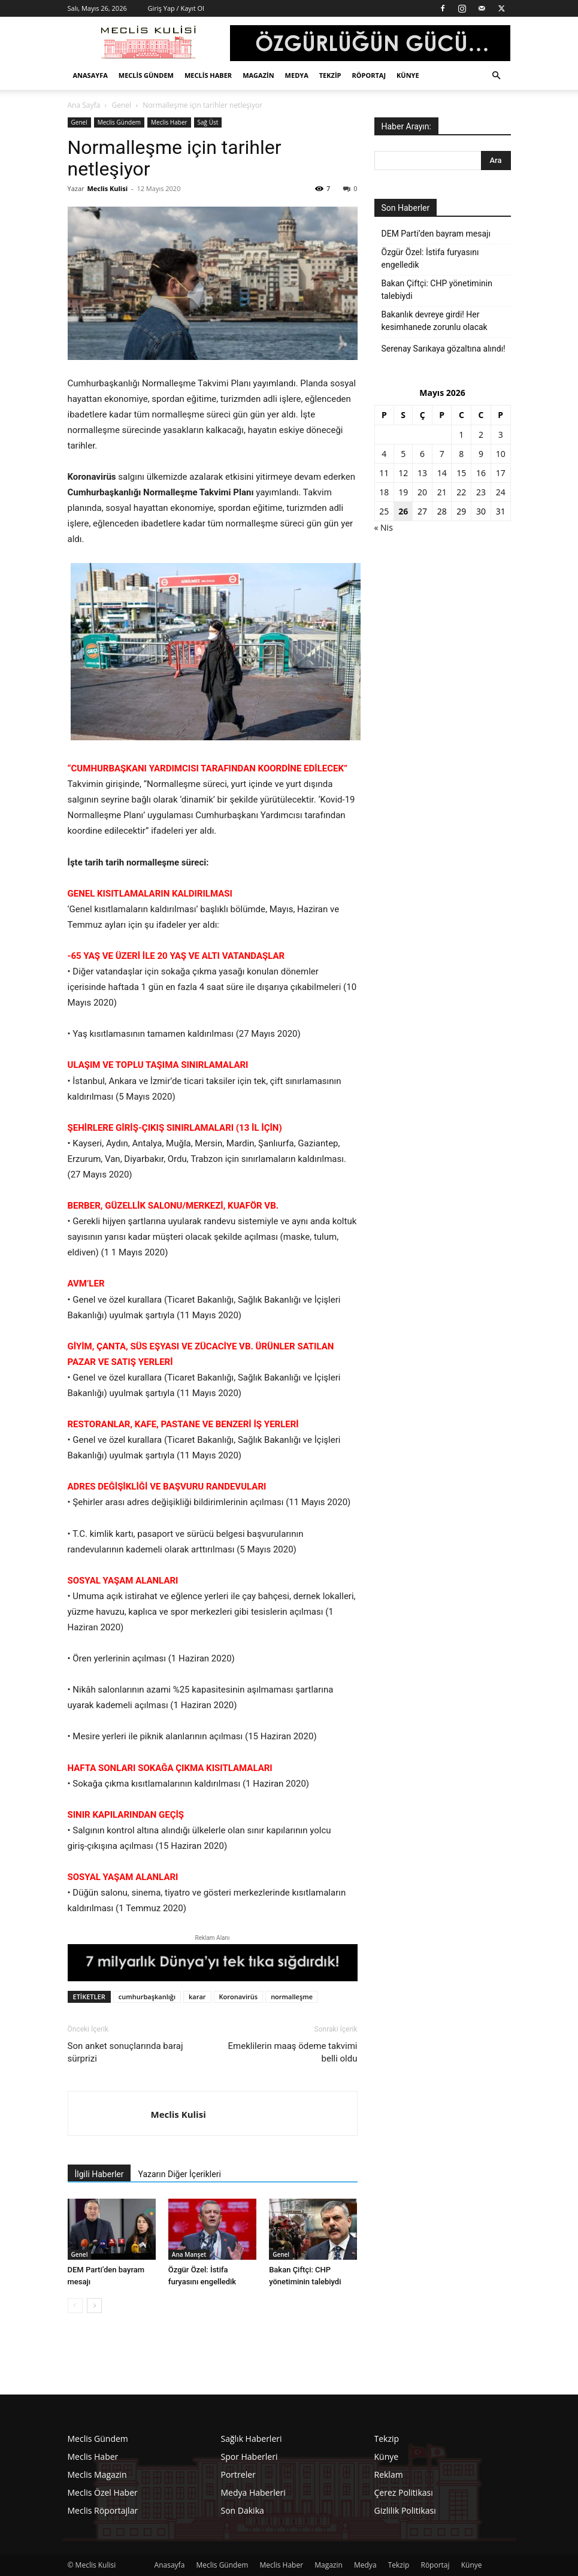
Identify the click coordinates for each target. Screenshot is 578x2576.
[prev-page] (75, 2305)
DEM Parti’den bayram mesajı (436, 233)
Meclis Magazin (97, 2474)
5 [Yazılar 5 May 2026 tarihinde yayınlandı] (403, 453)
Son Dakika (242, 2510)
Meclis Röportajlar (103, 2510)
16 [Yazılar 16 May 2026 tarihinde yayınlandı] (481, 473)
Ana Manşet (189, 2254)
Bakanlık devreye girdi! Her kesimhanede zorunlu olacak (435, 321)
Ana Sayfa (84, 105)
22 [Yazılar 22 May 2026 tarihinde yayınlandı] (461, 492)
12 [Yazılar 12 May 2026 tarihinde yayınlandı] (403, 473)
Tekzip (330, 75)
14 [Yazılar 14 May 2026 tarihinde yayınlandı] (442, 473)
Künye (408, 75)
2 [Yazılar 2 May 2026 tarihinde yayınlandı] (481, 434)
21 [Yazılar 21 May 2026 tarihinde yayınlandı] (442, 492)
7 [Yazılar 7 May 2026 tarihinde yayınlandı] (442, 453)
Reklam (388, 2474)
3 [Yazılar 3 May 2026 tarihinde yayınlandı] (500, 434)
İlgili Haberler (99, 2174)
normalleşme (292, 1996)
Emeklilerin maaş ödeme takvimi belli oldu (293, 2052)
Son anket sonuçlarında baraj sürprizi (125, 2052)
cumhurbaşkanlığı (147, 1996)
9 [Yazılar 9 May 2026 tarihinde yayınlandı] (481, 453)
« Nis (383, 527)
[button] (496, 75)
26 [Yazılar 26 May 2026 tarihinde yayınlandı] (403, 511)
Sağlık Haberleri (251, 2438)
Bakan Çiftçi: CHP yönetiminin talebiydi (437, 290)
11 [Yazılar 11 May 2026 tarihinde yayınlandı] (384, 473)
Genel (121, 105)
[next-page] (94, 2305)
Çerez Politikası (403, 2492)
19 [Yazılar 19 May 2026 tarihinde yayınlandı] (403, 492)
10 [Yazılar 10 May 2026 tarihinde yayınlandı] (501, 453)
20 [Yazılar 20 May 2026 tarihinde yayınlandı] (422, 492)
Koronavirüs (238, 1996)
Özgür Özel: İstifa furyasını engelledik (430, 258)
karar (197, 1996)
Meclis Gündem (146, 75)
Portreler (238, 2474)
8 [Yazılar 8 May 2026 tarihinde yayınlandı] (461, 453)
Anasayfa (90, 75)
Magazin (258, 75)
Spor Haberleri (249, 2456)
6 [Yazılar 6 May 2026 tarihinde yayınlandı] (422, 453)
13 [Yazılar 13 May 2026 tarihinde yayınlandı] (422, 473)
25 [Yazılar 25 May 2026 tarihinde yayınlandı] (384, 511)
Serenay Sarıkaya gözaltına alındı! (444, 348)
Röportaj (369, 75)
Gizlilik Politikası (405, 2510)
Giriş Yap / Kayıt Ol (176, 8)
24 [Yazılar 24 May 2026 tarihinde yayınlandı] (501, 492)
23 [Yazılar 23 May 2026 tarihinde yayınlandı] (481, 492)
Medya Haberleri (253, 2492)
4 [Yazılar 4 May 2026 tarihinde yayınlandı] (384, 453)
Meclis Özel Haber (103, 2492)
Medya (296, 75)
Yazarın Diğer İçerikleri (179, 2174)
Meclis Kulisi (107, 188)
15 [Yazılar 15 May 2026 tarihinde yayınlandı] (461, 473)
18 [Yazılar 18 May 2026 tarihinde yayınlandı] (384, 492)
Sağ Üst (208, 122)
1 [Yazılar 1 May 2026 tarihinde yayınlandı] (461, 434)
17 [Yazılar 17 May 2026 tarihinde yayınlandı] (501, 473)
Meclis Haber (208, 75)
